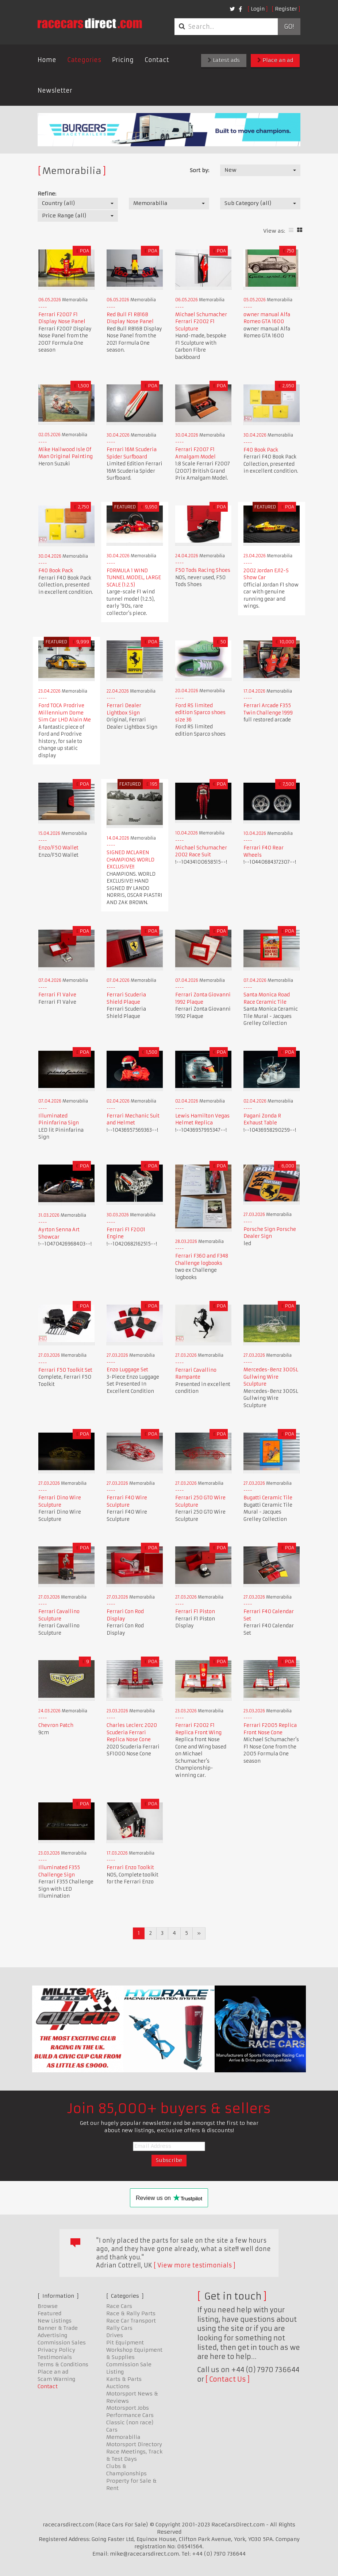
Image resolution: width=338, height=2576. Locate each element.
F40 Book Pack (260, 450)
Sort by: (199, 170)
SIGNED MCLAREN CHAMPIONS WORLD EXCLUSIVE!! (130, 859)
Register (286, 8)
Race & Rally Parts (130, 2313)
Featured (49, 2313)
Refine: (47, 193)
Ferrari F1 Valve (57, 995)
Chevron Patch (55, 1725)
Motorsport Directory (134, 2444)
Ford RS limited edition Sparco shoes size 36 (200, 712)
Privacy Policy (56, 2350)
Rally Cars (119, 2328)
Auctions (118, 2386)
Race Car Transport (131, 2320)
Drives (114, 2335)
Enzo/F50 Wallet (58, 848)
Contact (157, 59)
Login (258, 8)
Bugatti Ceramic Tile (267, 1498)
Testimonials (55, 2357)
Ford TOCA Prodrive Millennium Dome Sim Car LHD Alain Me (64, 712)
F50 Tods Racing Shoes (202, 570)
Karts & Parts (124, 2379)
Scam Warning (56, 2379)
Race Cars (119, 2306)
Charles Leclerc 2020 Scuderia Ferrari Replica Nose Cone (132, 1732)
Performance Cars (130, 2415)
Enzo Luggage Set (127, 1370)
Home (47, 59)
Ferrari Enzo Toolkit (130, 1867)
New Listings (55, 2320)
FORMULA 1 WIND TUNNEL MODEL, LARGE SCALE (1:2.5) (134, 578)
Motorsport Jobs (127, 2408)
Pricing (123, 59)
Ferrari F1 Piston (195, 1611)
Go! (289, 26)
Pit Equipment (125, 2342)
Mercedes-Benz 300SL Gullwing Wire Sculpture (270, 1377)
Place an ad (275, 60)
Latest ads (224, 60)
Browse (48, 2306)
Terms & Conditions (63, 2364)
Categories (84, 59)
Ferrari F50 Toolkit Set (65, 1370)
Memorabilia (123, 2437)
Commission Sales (62, 2342)
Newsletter (55, 90)
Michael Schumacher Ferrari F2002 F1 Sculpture (201, 321)
